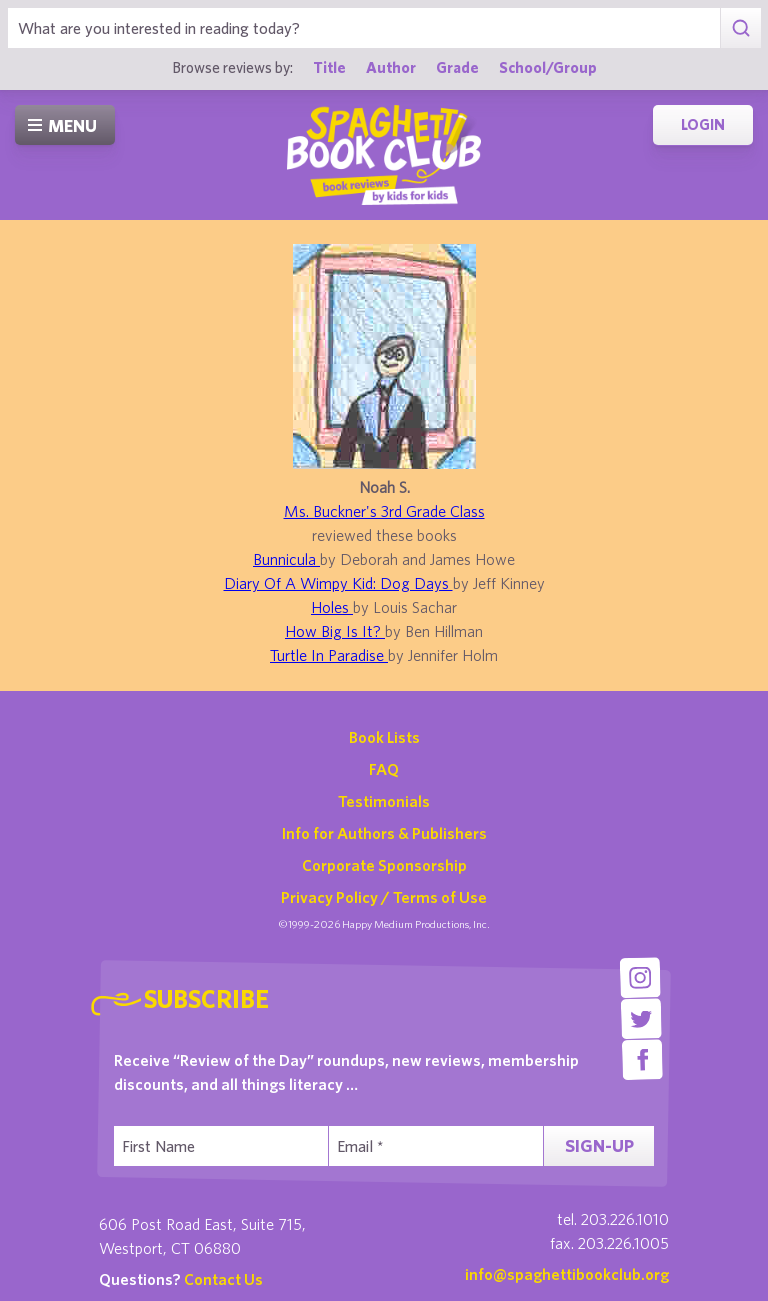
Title (329, 67)
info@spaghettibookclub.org (567, 1274)
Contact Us (223, 1279)
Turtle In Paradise (329, 655)
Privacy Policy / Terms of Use (384, 897)
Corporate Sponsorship (384, 865)
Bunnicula (286, 559)
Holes (332, 607)
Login (703, 124)
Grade (457, 67)
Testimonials (384, 801)
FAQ (384, 769)
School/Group (548, 67)
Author (391, 67)
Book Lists (384, 737)
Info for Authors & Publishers (384, 833)
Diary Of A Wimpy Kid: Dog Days (338, 583)
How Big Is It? (335, 631)
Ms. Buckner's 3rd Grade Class (384, 511)
